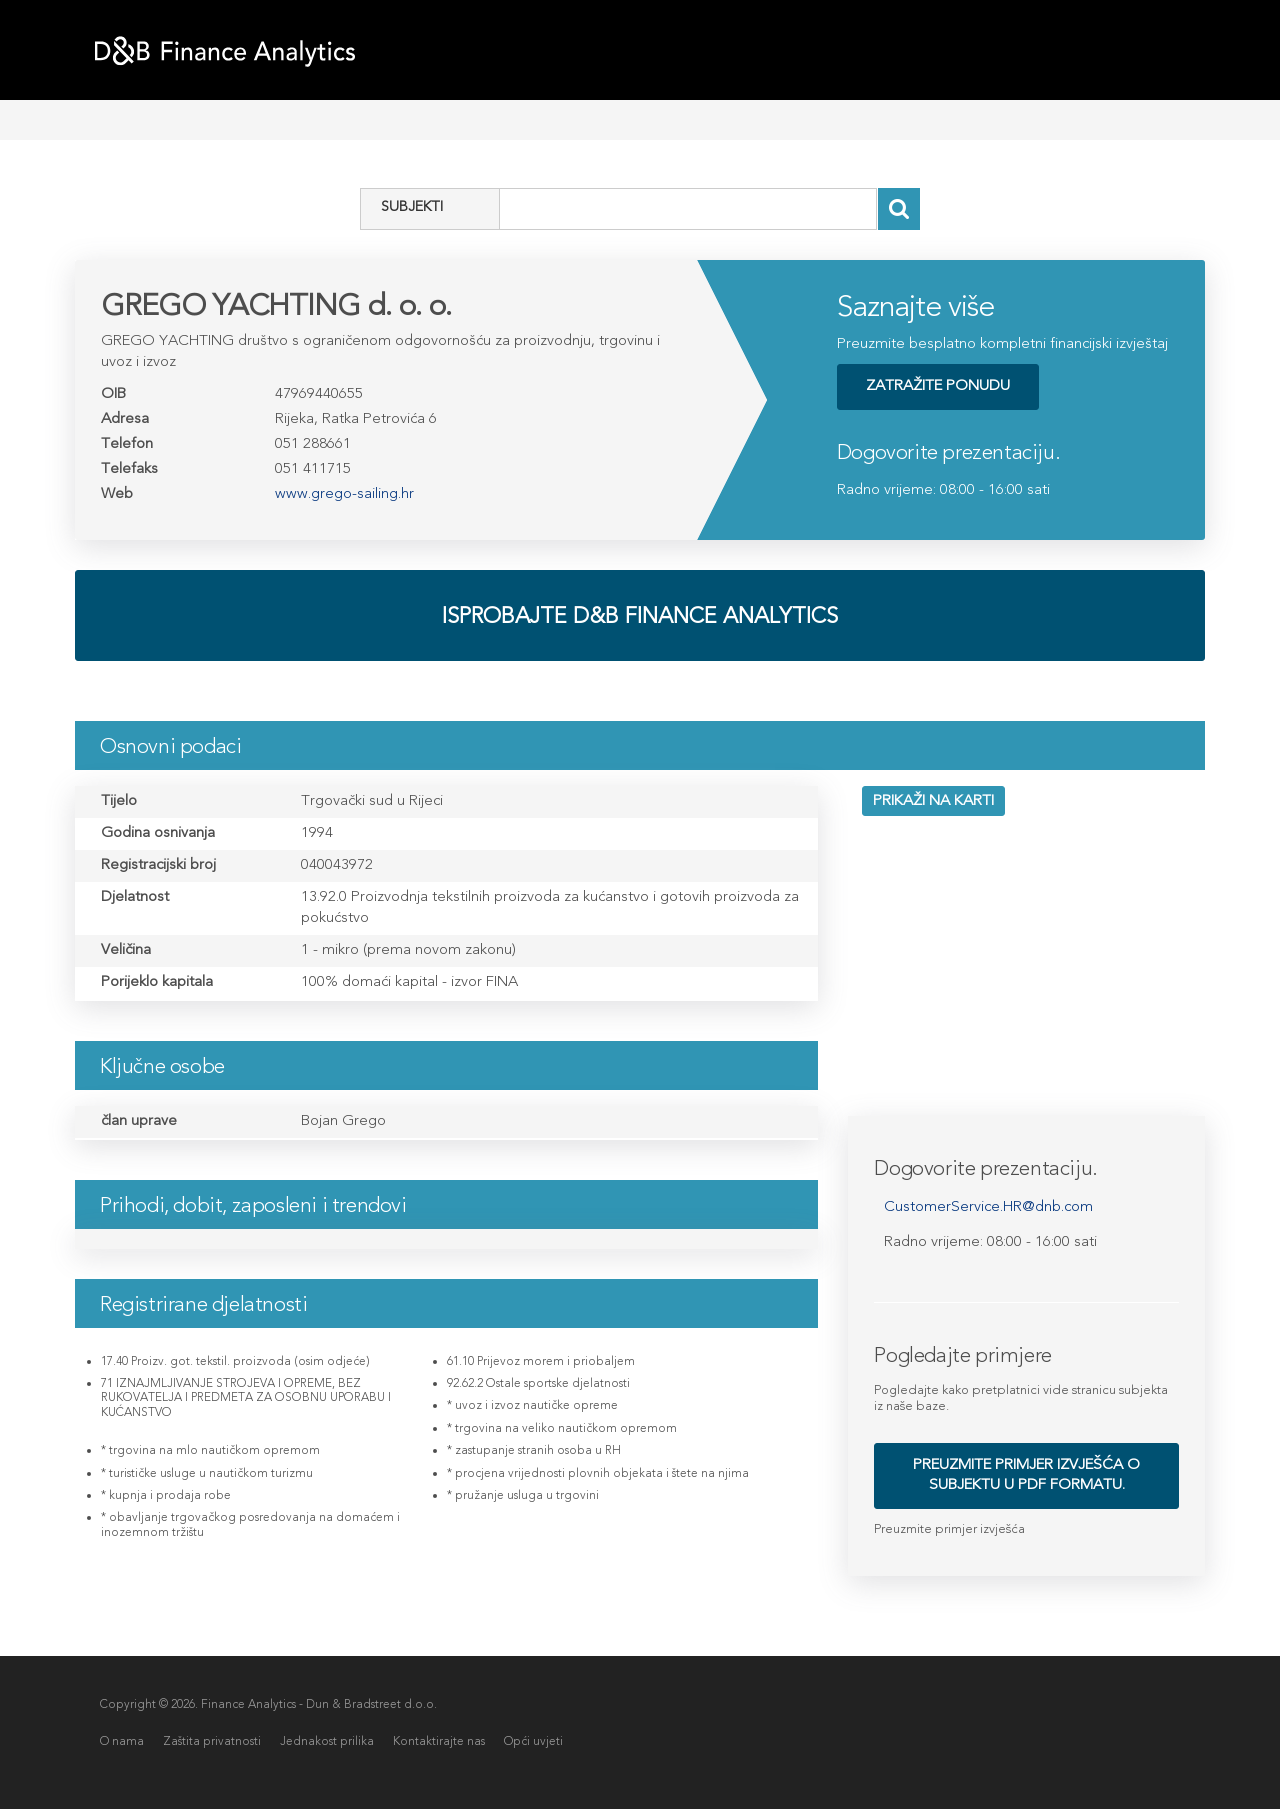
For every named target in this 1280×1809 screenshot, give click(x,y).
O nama (122, 1741)
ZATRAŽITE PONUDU (938, 385)
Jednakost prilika (328, 1741)
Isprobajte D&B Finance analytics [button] (640, 615)
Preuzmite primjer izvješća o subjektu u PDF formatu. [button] (1026, 1474)
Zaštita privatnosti (213, 1741)
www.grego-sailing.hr (344, 493)
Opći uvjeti (535, 1741)
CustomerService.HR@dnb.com (988, 1206)
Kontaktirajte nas (440, 1741)
